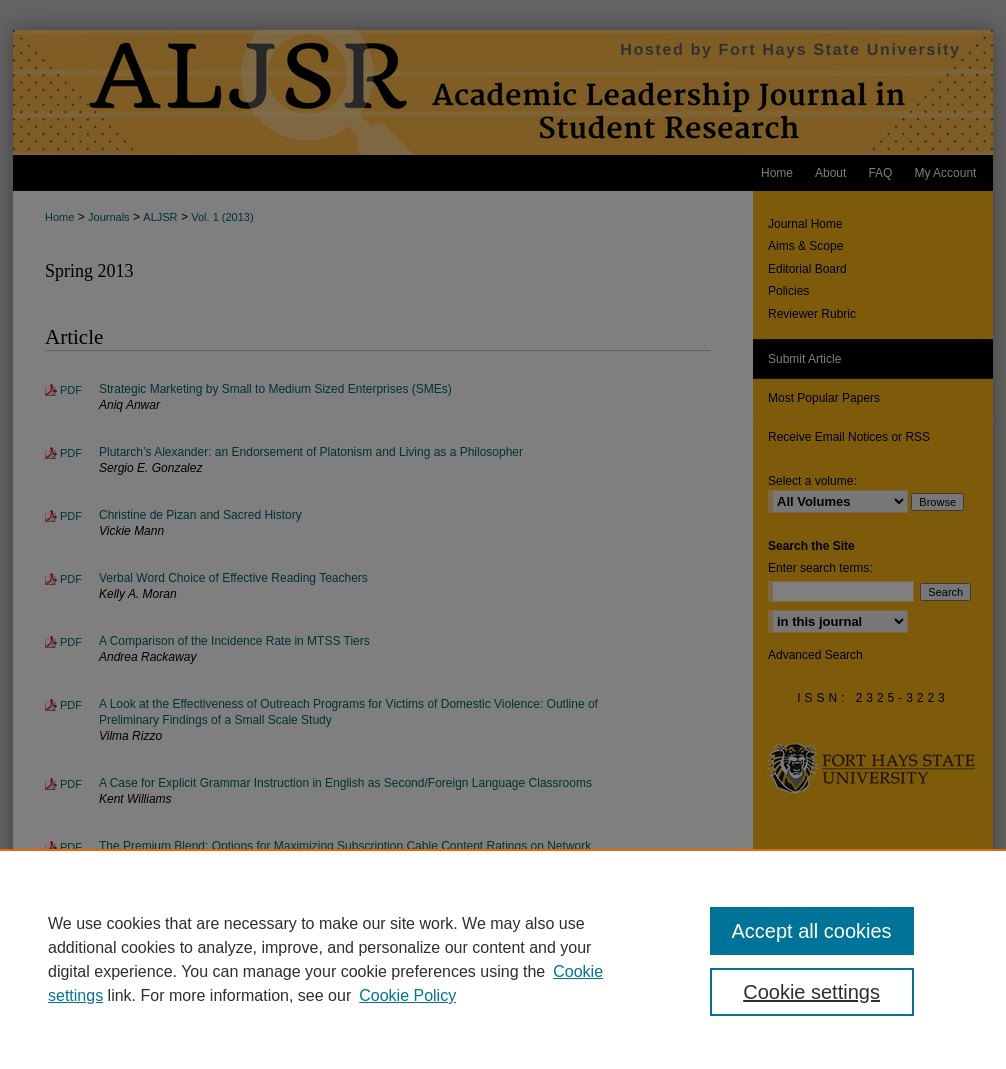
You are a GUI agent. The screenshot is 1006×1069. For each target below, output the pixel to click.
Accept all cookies (812, 931)
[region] (503, 959)
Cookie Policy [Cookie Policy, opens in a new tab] (407, 995)
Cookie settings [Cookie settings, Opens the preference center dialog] (811, 992)
